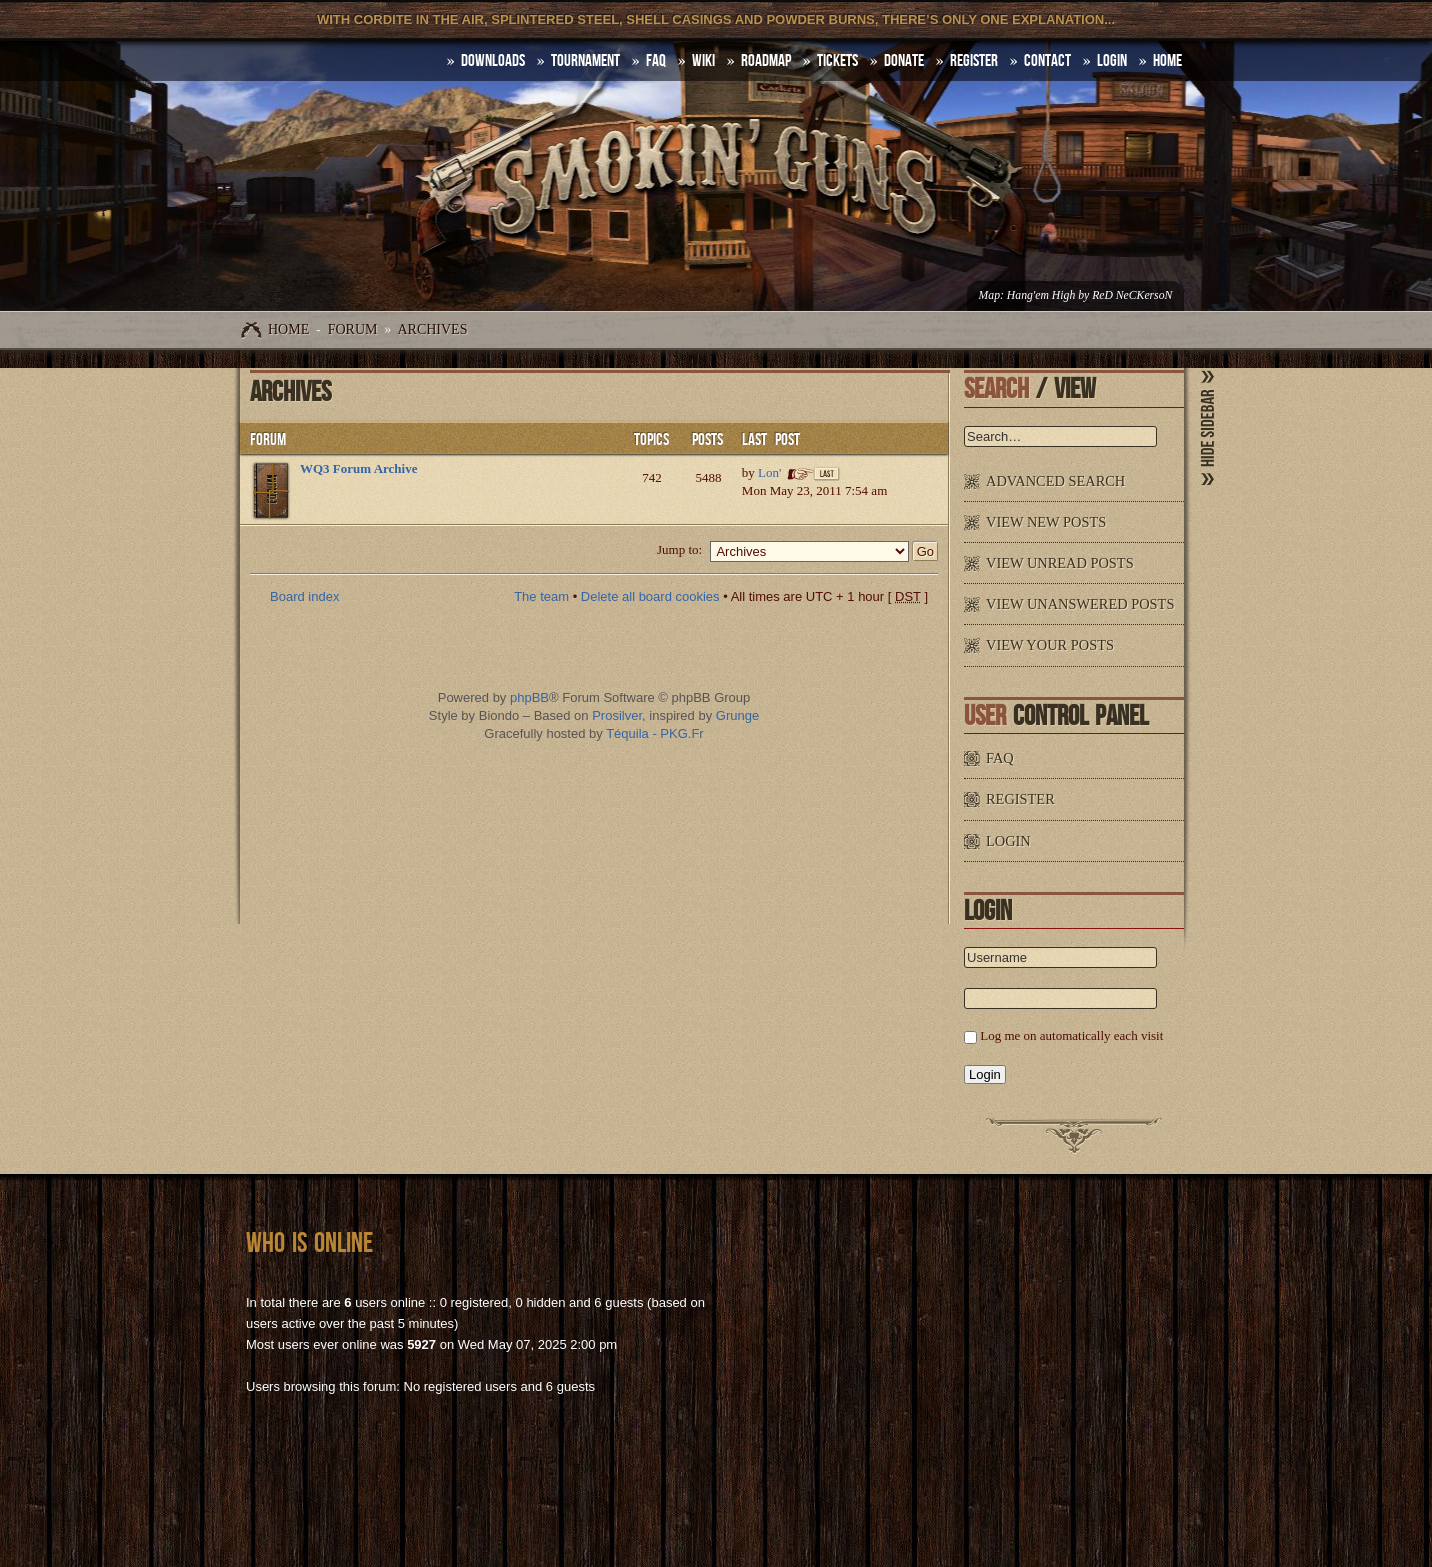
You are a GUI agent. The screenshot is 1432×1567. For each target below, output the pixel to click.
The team (541, 596)
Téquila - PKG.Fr (655, 733)
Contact (1047, 61)
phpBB (529, 697)
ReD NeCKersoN (1132, 295)
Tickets (837, 61)
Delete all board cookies (650, 596)
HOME (1167, 61)
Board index (304, 596)
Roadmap (766, 61)
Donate (904, 61)
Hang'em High (1041, 295)
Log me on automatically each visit (1071, 1035)
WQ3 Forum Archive (358, 468)
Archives (432, 329)
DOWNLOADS (493, 61)
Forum (353, 329)
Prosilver (617, 715)
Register (974, 61)
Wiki (703, 61)
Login (1112, 61)
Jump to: (679, 549)
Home (288, 329)
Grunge (737, 715)
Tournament (585, 61)
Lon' (769, 472)
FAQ (656, 61)
